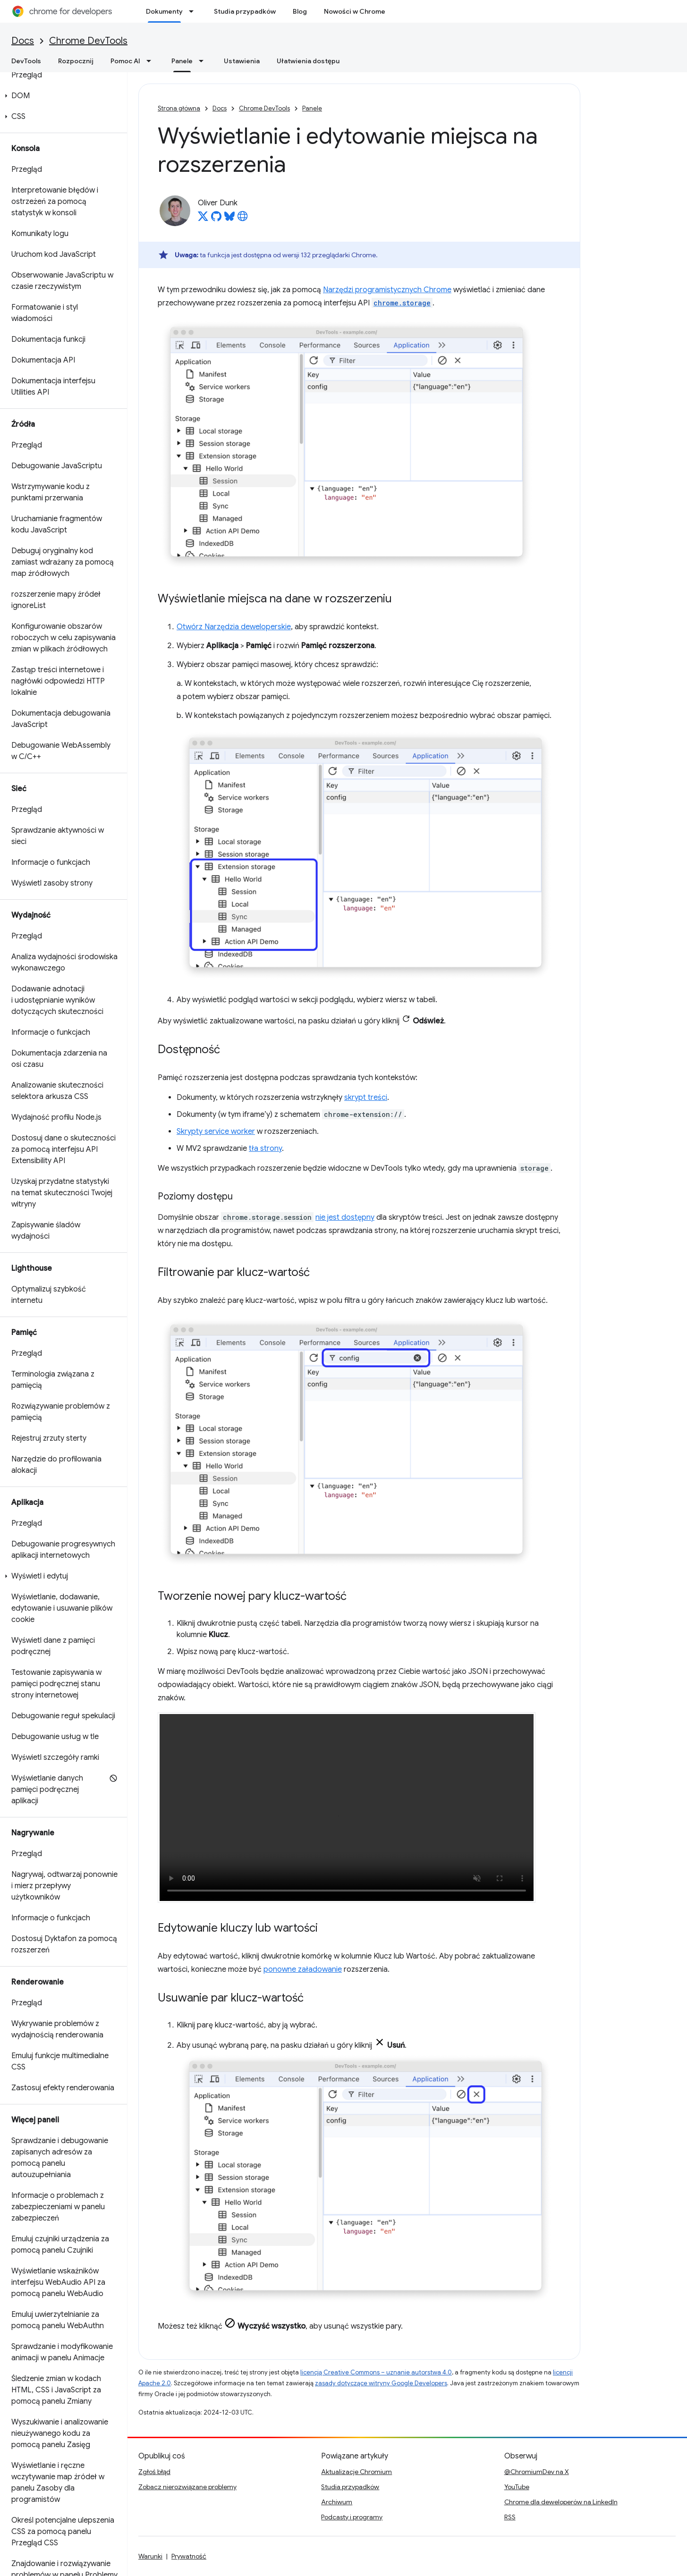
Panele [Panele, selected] (182, 61)
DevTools (26, 61)
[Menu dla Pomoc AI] (151, 61)
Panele (312, 108)
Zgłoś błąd (154, 2471)
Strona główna (179, 108)
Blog (300, 11)
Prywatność (188, 2556)
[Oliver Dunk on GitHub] (216, 219)
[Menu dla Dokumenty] (194, 11)
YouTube (516, 2487)
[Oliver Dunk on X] (203, 219)
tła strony (265, 1148)
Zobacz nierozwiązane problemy (187, 2487)
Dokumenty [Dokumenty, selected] (164, 11)
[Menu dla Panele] (204, 61)
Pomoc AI (125, 61)
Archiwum (336, 2502)
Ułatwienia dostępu (308, 61)
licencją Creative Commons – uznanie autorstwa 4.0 (376, 2372)
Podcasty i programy (351, 2517)
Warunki (150, 2556)
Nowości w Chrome (354, 11)
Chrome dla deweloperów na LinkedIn (561, 2502)
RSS (510, 2517)
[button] (61, 95)
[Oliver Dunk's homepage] (242, 219)
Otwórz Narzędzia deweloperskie (234, 627)
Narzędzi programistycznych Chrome (387, 290)
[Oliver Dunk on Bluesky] (229, 219)
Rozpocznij (75, 61)
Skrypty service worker (216, 1131)
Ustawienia (242, 61)
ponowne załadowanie (302, 1969)
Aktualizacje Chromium (356, 2471)
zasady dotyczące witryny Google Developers (381, 2383)
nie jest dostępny (344, 1217)
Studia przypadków (245, 11)
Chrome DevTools (88, 41)
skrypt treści (365, 1097)
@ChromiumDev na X (536, 2471)
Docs (22, 41)
